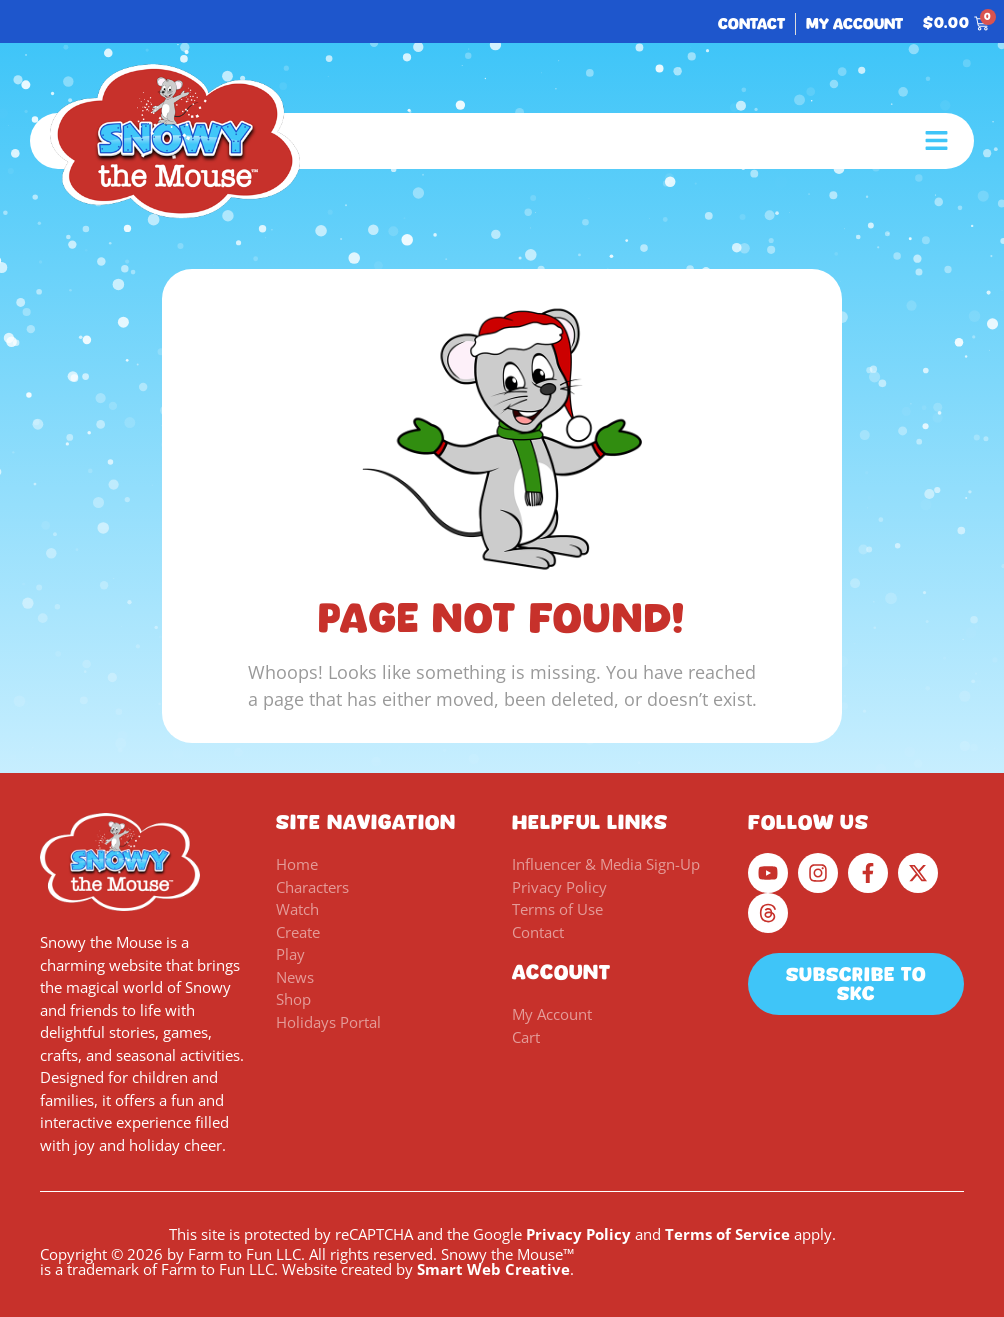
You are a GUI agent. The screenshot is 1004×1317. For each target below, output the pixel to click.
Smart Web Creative (493, 1269)
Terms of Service (727, 1234)
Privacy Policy (578, 1234)
